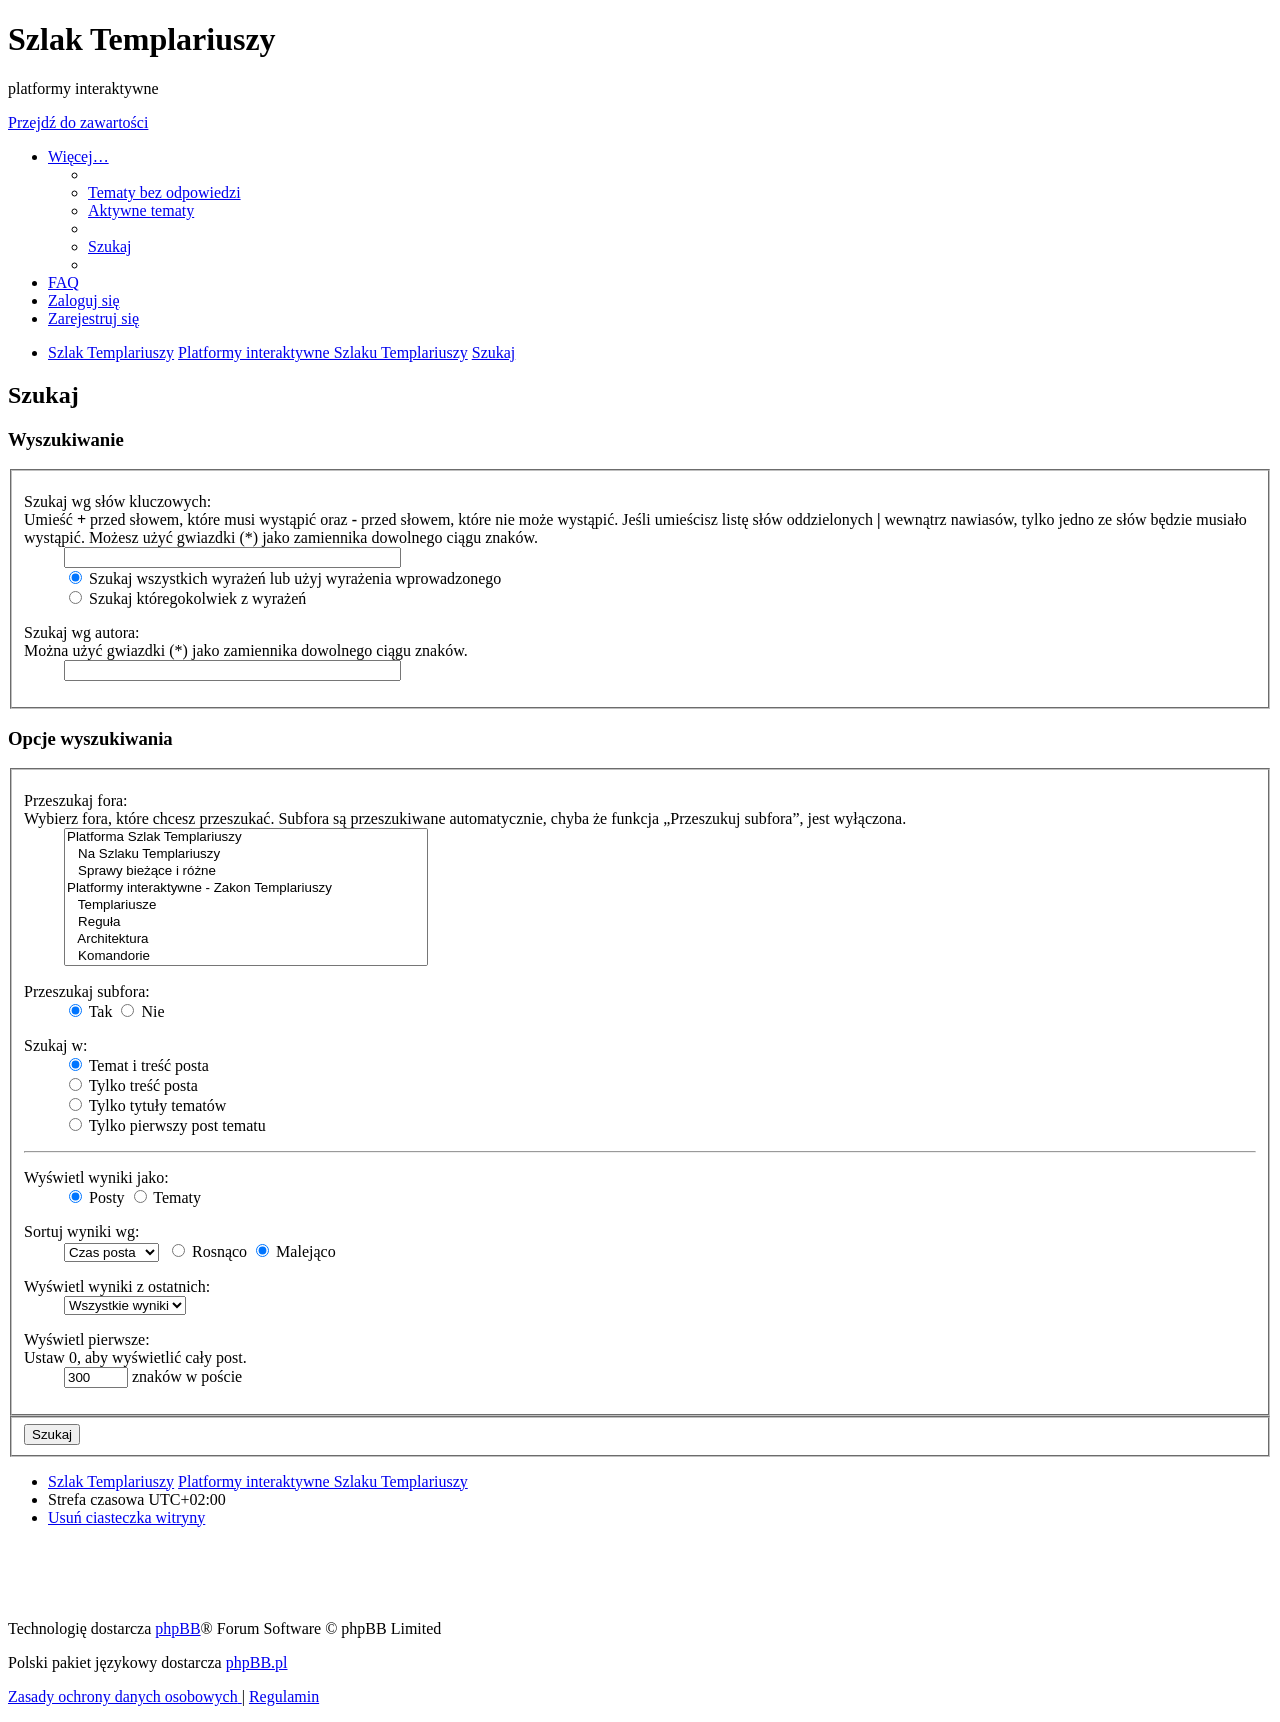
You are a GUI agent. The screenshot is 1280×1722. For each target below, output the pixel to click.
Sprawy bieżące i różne (246, 871)
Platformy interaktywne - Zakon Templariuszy (246, 888)
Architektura (246, 939)
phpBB (177, 1628)
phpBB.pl (257, 1662)
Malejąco (296, 1251)
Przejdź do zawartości (78, 122)
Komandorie (246, 956)
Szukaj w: (56, 1045)
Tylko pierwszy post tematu (167, 1125)
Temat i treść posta (139, 1065)
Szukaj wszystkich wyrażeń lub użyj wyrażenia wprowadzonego (285, 578)
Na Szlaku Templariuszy (246, 854)
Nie (142, 1011)
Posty (97, 1197)
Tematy (167, 1197)
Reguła (246, 922)
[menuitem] (164, 192)
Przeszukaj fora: (76, 800)
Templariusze (246, 905)
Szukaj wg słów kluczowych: (117, 501)
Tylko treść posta (133, 1085)
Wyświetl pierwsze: (87, 1339)
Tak (90, 1011)
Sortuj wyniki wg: (82, 1231)
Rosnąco (209, 1251)
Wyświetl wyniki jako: (96, 1177)
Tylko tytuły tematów (147, 1105)
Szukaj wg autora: (82, 632)
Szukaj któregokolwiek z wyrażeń (187, 598)
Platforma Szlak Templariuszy (246, 837)
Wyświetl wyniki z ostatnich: (117, 1286)
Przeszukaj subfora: (87, 991)
